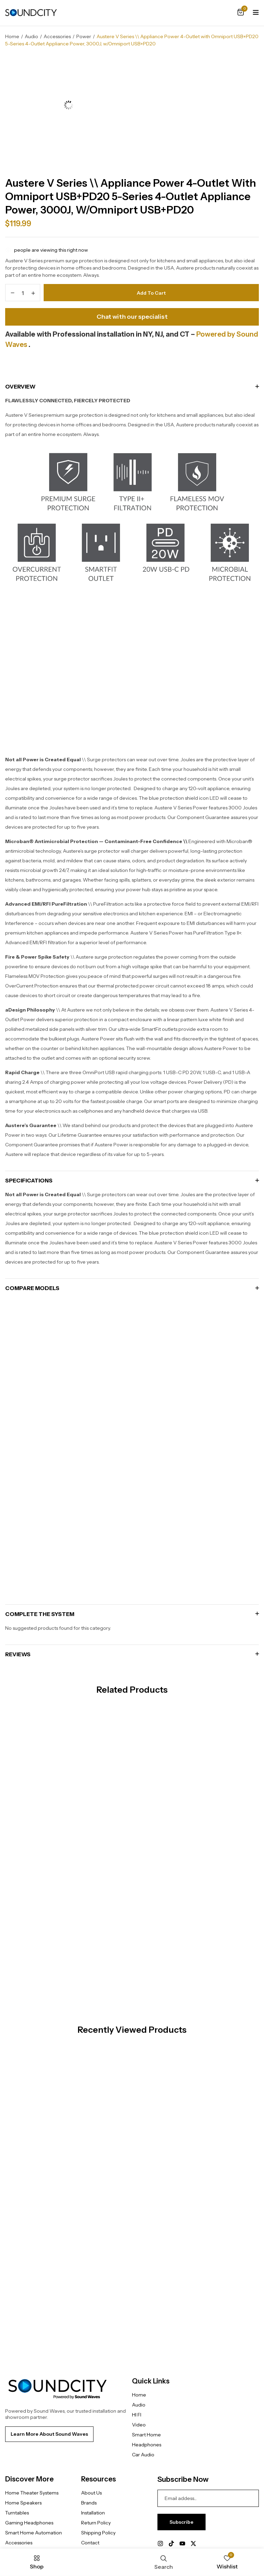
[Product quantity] (23, 291)
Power (83, 36)
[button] (240, 13)
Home (12, 36)
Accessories (57, 36)
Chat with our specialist (132, 315)
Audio (31, 36)
